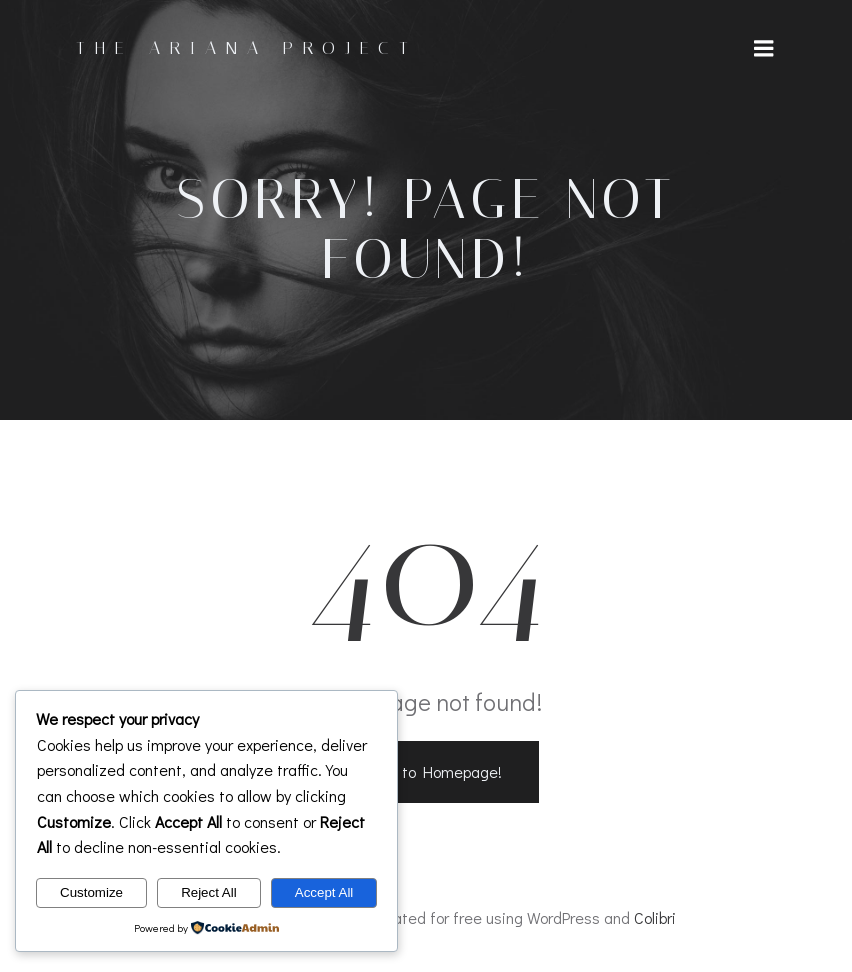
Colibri (655, 918)
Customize (91, 892)
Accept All (324, 892)
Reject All (209, 892)
